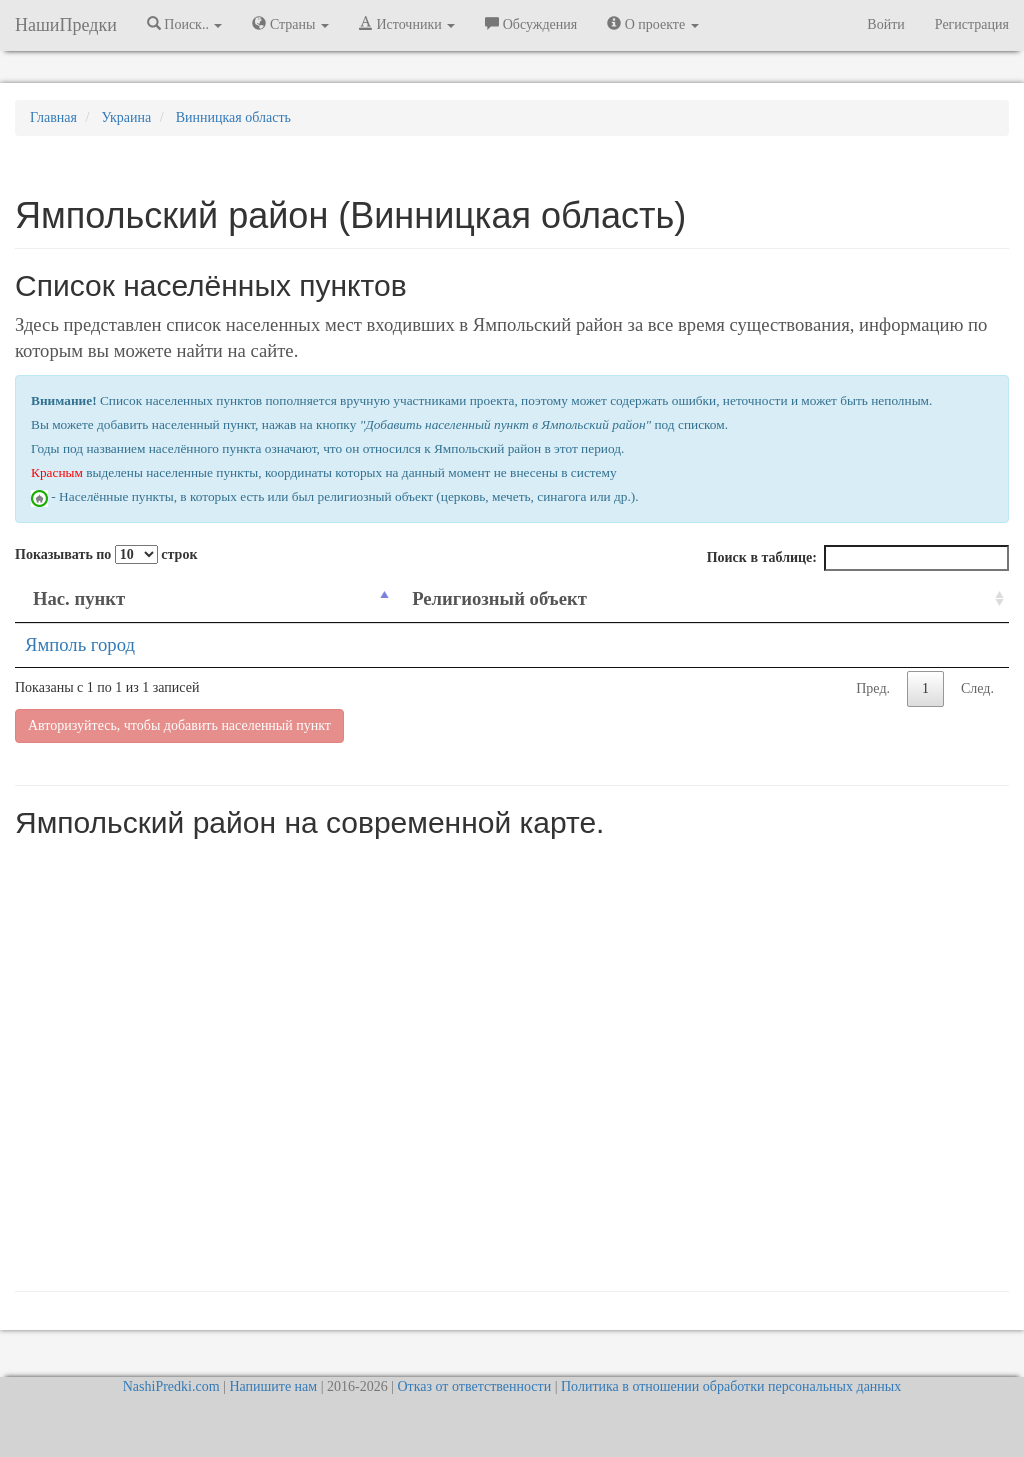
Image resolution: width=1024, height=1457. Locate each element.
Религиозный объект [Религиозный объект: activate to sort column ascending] (499, 598)
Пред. (873, 688)
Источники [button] (407, 24)
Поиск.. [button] (185, 24)
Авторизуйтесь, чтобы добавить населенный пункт (179, 725)
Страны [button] (290, 24)
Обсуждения (531, 24)
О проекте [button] (652, 24)
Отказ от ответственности (474, 1386)
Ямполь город (80, 644)
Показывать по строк (106, 554)
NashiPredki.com (171, 1386)
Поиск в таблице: (858, 558)
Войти (885, 24)
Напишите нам (273, 1386)
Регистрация (972, 24)
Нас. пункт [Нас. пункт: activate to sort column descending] (79, 598)
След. (977, 688)
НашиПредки (66, 25)
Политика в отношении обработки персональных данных (731, 1386)
